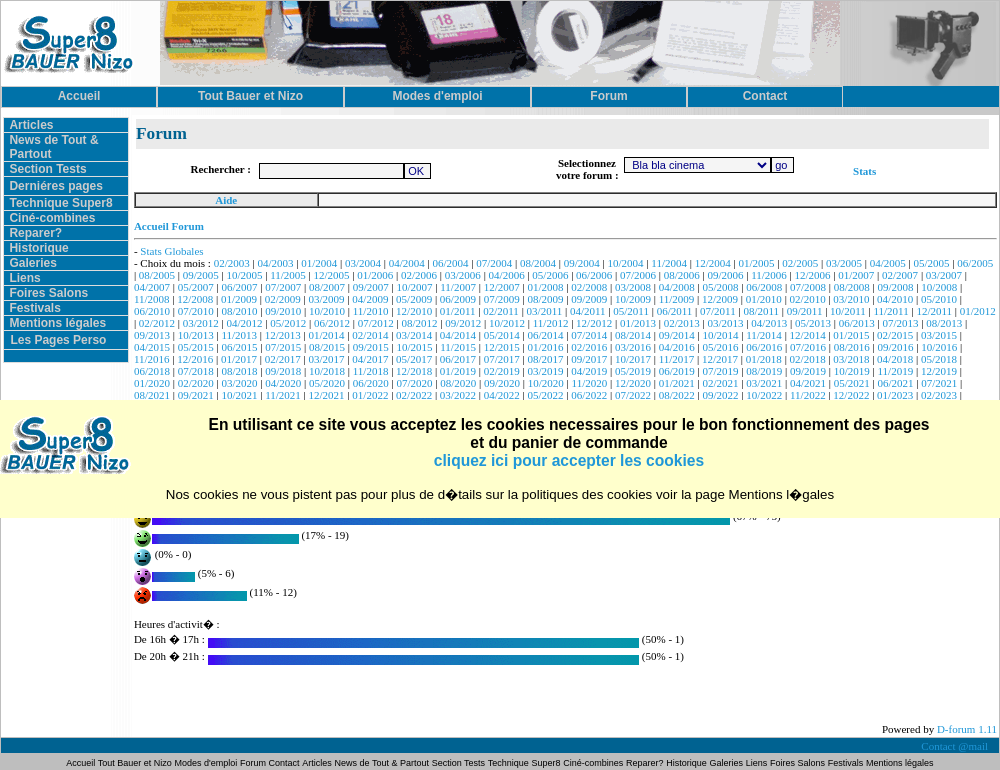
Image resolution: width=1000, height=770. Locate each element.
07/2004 (494, 263)
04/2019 (589, 371)
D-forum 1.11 (967, 729)
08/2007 (327, 287)
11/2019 (896, 371)
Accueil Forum (169, 226)
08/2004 (538, 263)
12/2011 (934, 311)
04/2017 (370, 359)
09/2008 (896, 287)
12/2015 (502, 347)
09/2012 (463, 323)
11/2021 (283, 395)
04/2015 (152, 347)
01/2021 (677, 383)
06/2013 (857, 323)
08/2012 (419, 323)
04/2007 (152, 287)
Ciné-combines (52, 218)
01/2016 (545, 347)
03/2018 (851, 359)
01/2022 (370, 395)
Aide (226, 200)
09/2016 (896, 347)
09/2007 (371, 287)
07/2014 (589, 335)
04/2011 (588, 311)
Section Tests (47, 169)
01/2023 (895, 395)
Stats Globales (171, 251)
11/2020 (590, 383)
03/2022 (458, 395)
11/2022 (808, 395)
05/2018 (939, 359)
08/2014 (633, 335)
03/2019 (545, 371)
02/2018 (808, 359)
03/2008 (633, 287)
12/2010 (414, 311)
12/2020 (633, 383)
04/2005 (888, 263)
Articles (31, 125)
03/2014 (414, 335)
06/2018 (152, 371)
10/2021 (239, 395)
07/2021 (939, 383)
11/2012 (551, 323)
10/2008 (939, 287)
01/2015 (851, 335)
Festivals (34, 308)
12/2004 (713, 263)
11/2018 (371, 371)
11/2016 (152, 359)
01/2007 (856, 275)
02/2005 (800, 263)
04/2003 (275, 263)
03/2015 (939, 335)
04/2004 (407, 263)
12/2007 (502, 287)
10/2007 (415, 287)
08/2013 (944, 323)
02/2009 (283, 299)
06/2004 (451, 263)
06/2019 (677, 371)
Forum (254, 763)
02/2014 (370, 335)
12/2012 (594, 323)
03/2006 (463, 275)
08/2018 (239, 371)
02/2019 (502, 371)
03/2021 (764, 383)
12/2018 (414, 371)
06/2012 (332, 323)
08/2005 (157, 275)
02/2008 (589, 287)
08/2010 (239, 311)
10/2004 (626, 263)
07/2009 (502, 299)
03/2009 (327, 299)
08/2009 (545, 299)
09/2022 (720, 395)
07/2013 (900, 323)
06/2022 (589, 395)
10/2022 (764, 395)
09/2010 (283, 311)
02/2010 (808, 299)
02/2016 (589, 347)
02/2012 (157, 323)
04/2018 (895, 359)
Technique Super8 (60, 203)
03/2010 (851, 299)
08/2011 (761, 311)
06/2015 (239, 347)
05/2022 (545, 395)
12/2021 (327, 395)
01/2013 (638, 323)
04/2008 (677, 287)
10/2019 (852, 371)
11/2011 (890, 311)
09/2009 (589, 299)
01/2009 (239, 299)
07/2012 (376, 323)
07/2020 (415, 383)
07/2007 (283, 287)
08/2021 (152, 395)
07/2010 (196, 311)
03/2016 (633, 347)
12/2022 (851, 395)
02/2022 (414, 395)
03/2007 (944, 275)
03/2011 (545, 311)
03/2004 (363, 263)
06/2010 (152, 311)
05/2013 (813, 323)
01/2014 (327, 335)
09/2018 (283, 371)
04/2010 (895, 299)
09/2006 (725, 275)
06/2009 (458, 299)
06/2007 (239, 287)
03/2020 (239, 383)
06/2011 (675, 311)
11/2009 (677, 299)
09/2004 (582, 263)
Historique (38, 248)
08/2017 (545, 359)
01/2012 (978, 311)
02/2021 (720, 383)
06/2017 (458, 359)
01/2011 (458, 311)
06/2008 (764, 287)
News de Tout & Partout (382, 763)
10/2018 (327, 371)
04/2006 (507, 275)
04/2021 (808, 383)
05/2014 (502, 335)
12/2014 (808, 335)
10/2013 (196, 335)
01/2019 (458, 371)
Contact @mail (955, 746)
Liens (24, 278)
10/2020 (546, 383)
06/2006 (594, 275)
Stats (864, 171)
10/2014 (720, 335)
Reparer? (35, 233)
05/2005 (932, 263)
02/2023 (939, 395)
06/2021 (896, 383)
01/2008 (545, 287)
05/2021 (852, 383)
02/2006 (419, 275)
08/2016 (852, 347)
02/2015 (895, 335)
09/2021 (196, 395)
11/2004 (669, 263)
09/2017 (589, 359)
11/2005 (288, 275)
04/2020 (283, 383)
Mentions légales (57, 323)
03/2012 (201, 323)
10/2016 (939, 347)
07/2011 (718, 311)
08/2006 (682, 275)
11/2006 (769, 275)
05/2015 (196, 347)
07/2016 (808, 347)
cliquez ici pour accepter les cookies (569, 460)
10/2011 (848, 311)
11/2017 (677, 359)
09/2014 (677, 335)
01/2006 (375, 275)
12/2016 (195, 359)
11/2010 (371, 311)
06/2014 (545, 335)
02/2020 (196, 383)
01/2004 (319, 263)
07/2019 (720, 371)
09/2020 (502, 383)
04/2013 (769, 323)
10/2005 (244, 275)
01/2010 (764, 299)
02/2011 (501, 311)
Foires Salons (48, 293)
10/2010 (327, 311)
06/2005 (975, 263)
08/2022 (677, 395)
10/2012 (507, 323)
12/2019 (939, 371)
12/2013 (283, 335)
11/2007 (458, 287)
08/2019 (764, 371)
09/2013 (152, 335)
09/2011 (805, 311)
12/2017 (720, 359)
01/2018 (764, 359)
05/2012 (288, 323)
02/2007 (900, 275)
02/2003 (232, 263)
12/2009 (720, 299)
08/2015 (327, 347)
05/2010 (939, 299)
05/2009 (414, 299)
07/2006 (638, 275)
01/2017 (239, 359)
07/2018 (196, 371)
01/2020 (152, 383)
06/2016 (764, 347)
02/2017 (283, 359)
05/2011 (631, 311)
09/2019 (808, 371)
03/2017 (327, 359)
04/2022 (502, 395)
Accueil (81, 763)
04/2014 (458, 335)
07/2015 (283, 347)
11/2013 (239, 335)
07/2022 (633, 395)
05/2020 (327, 383)
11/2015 (458, 347)
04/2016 (677, 347)
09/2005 (201, 275)
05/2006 (550, 275)
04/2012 (244, 323)
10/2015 (415, 347)
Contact (284, 763)
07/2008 (808, 287)
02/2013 (682, 323)
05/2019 (633, 371)
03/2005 (844, 263)
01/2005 (756, 263)
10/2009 (633, 299)
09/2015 (371, 347)
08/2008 (852, 287)
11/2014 (764, 335)
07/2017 (502, 359)
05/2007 (196, 287)
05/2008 (720, 287)
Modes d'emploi (206, 763)
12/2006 (813, 275)
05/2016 (720, 347)
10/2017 (633, 359)
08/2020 (458, 383)
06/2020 (371, 383)
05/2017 (414, 359)
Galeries (32, 263)
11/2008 (152, 299)
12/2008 (195, 299)
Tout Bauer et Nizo (135, 763)
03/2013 (725, 323)
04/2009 (370, 299)
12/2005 (332, 275)
